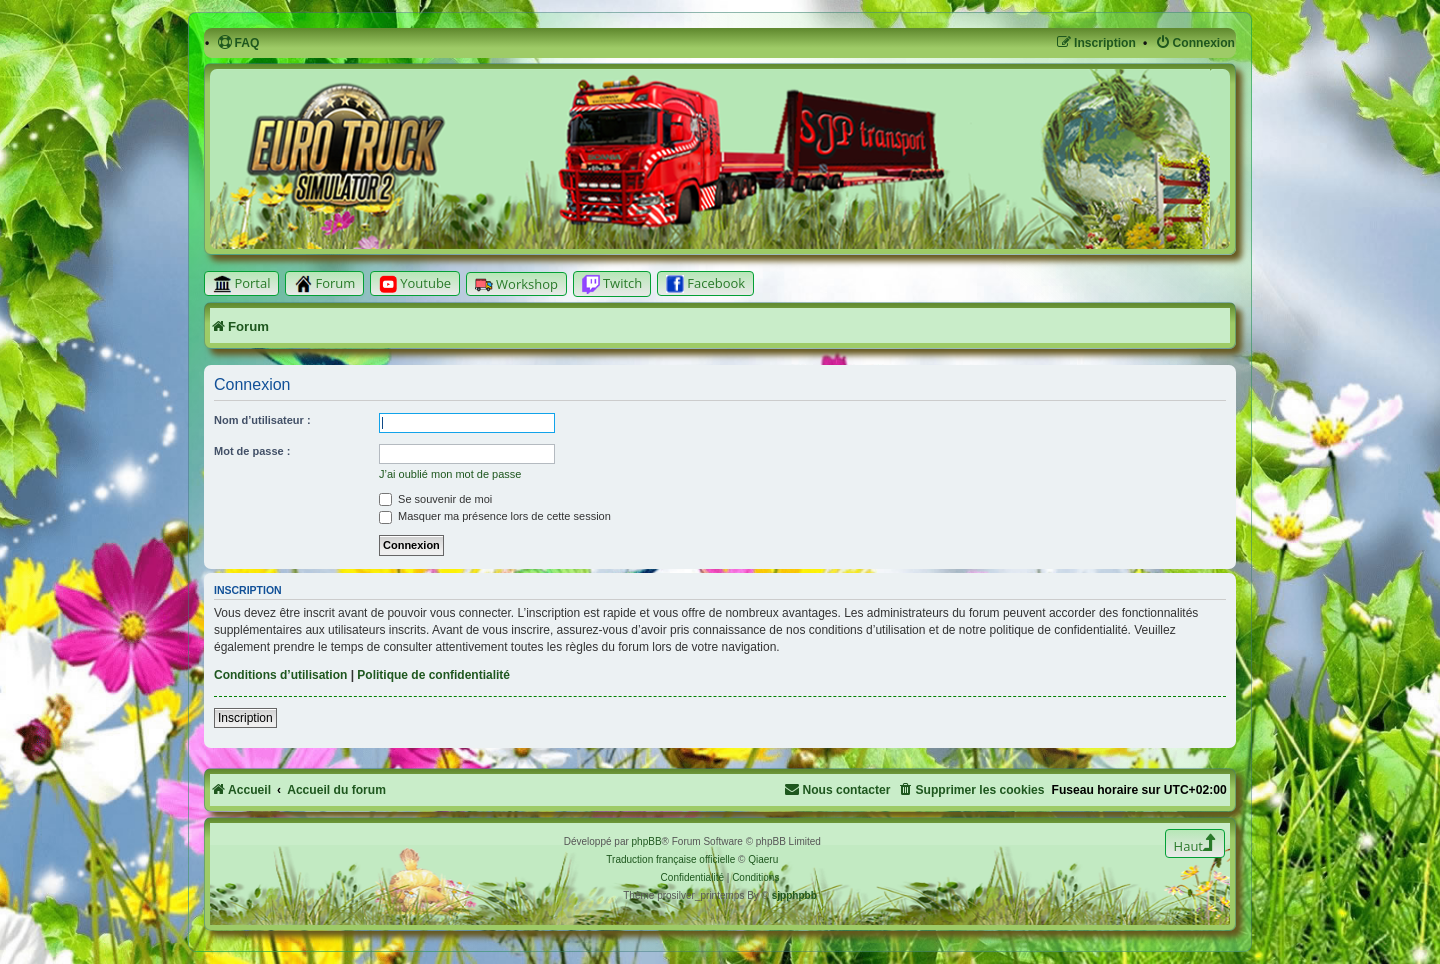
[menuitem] (238, 43)
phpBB (647, 841)
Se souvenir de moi (435, 499)
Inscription (245, 718)
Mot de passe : (252, 451)
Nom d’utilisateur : (262, 420)
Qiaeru (763, 859)
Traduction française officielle (670, 859)
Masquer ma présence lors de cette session (495, 516)
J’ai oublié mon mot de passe (450, 474)
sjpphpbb (794, 895)
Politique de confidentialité (433, 675)
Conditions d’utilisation (280, 675)
